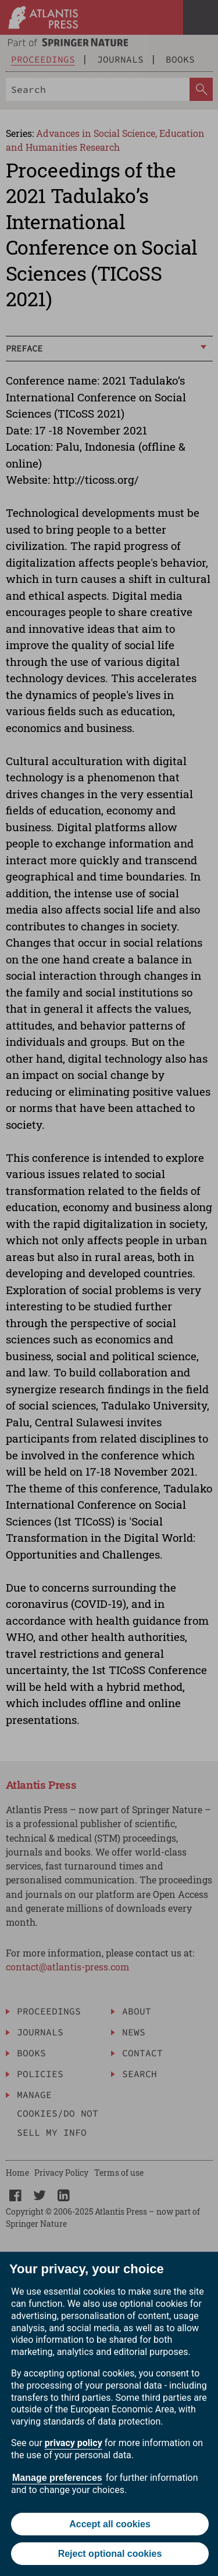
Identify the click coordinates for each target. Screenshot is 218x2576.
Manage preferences (57, 2478)
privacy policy (73, 2442)
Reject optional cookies (110, 2554)
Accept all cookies (110, 2524)
